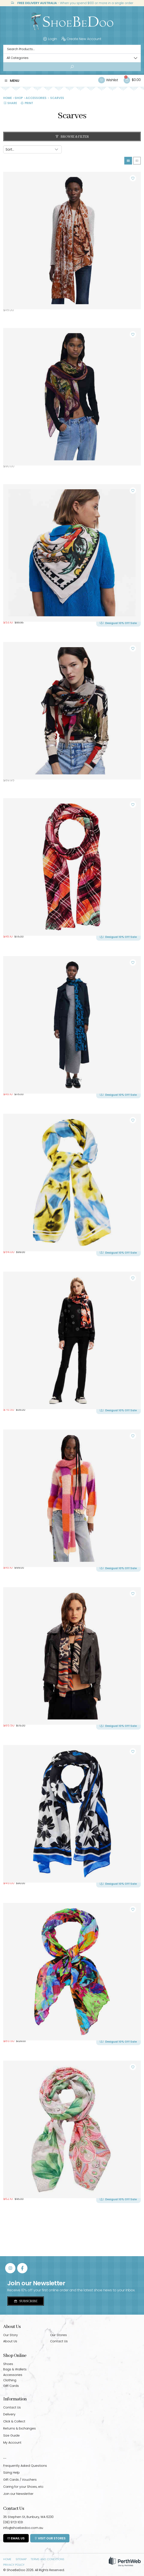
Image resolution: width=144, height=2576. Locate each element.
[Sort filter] (32, 149)
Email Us (16, 2538)
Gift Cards (11, 2386)
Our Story (10, 2335)
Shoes (8, 2364)
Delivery (9, 2414)
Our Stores (58, 2335)
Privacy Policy (13, 2565)
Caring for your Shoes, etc (23, 2487)
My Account (12, 2442)
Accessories (36, 98)
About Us (10, 2341)
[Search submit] (72, 66)
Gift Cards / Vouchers (20, 2479)
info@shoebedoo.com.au (23, 2528)
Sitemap (21, 2559)
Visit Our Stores (50, 2538)
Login (50, 39)
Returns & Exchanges (19, 2428)
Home (7, 98)
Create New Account (81, 39)
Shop (19, 98)
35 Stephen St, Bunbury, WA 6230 (28, 2517)
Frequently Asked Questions (25, 2466)
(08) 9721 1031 (13, 2522)
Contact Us (59, 2341)
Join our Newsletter (18, 2494)
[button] (11, 81)
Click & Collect (14, 2421)
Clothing (9, 2380)
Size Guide (11, 2435)
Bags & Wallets (15, 2369)
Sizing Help (11, 2472)
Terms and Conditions (47, 2559)
